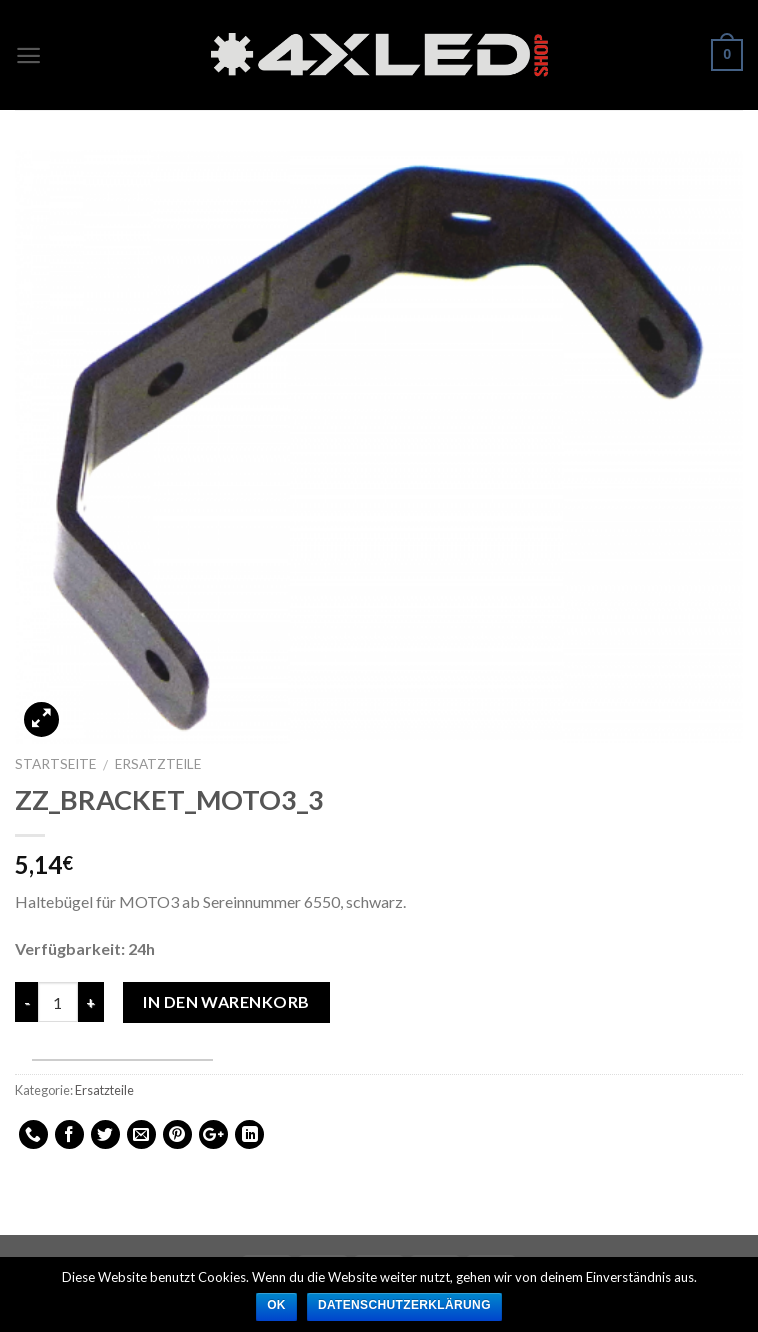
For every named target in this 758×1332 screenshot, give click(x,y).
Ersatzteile (158, 764)
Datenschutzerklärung (404, 1305)
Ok (276, 1305)
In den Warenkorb (226, 1001)
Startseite (55, 764)
